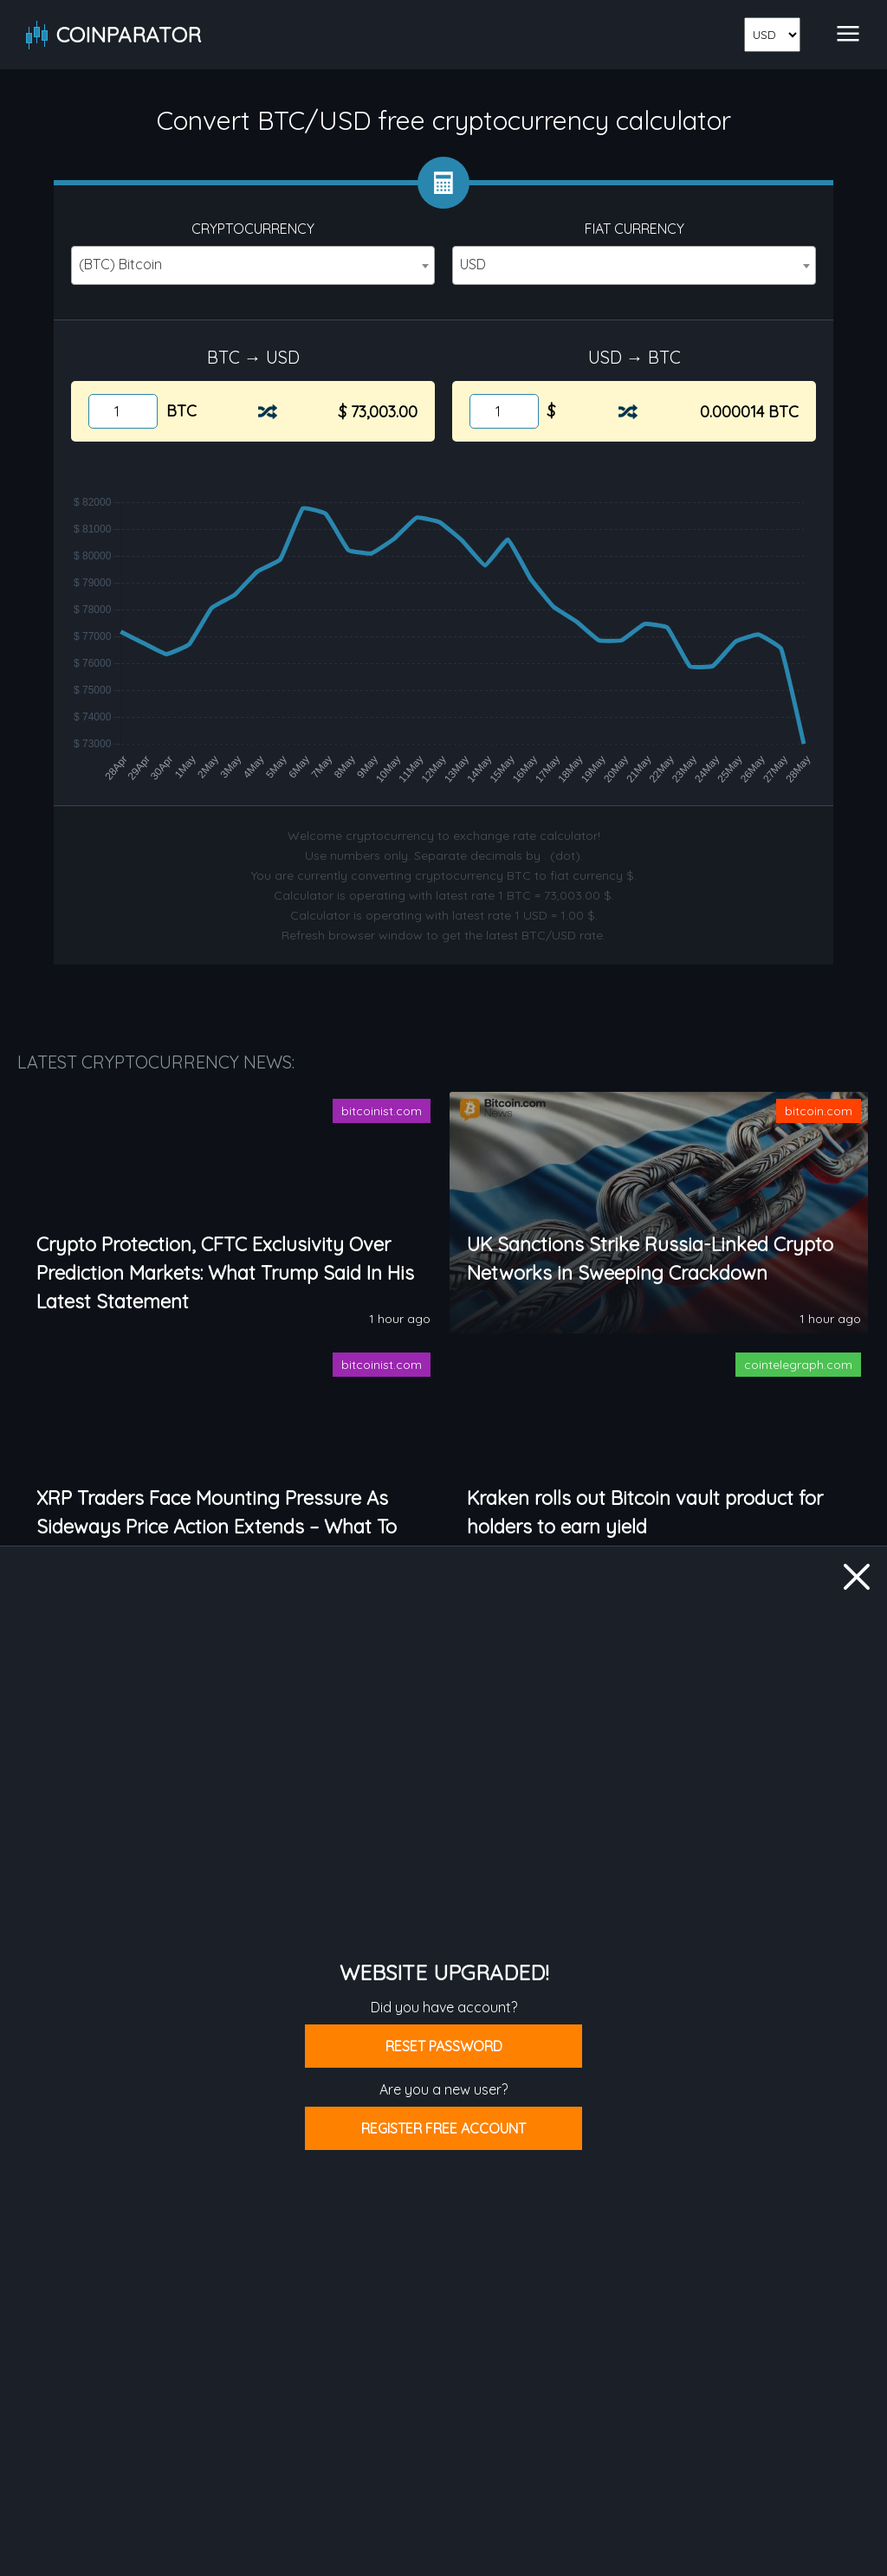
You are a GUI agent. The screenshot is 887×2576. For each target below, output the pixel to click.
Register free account (443, 2128)
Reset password (443, 2046)
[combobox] (253, 265)
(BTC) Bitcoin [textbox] (120, 264)
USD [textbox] (473, 264)
